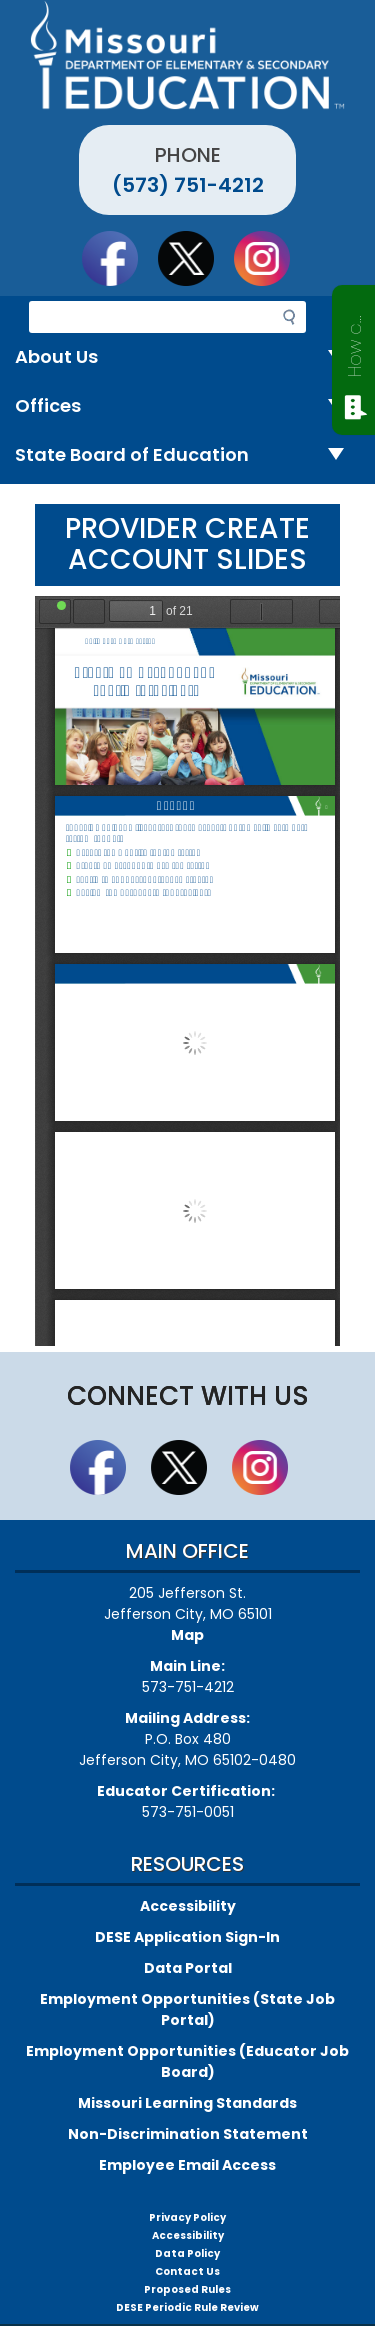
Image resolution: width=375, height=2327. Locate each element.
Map (187, 1635)
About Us (187, 357)
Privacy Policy (187, 2217)
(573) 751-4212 (188, 185)
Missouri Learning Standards (187, 2103)
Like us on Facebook (119, 258)
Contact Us (187, 2271)
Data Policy (187, 2253)
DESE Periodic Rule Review (187, 2307)
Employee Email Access (187, 2165)
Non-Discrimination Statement (188, 2134)
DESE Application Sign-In (187, 1937)
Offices (187, 406)
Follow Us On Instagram (271, 258)
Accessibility (188, 1906)
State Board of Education (187, 455)
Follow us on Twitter (195, 258)
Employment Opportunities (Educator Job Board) (187, 2061)
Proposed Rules (187, 2289)
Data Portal (188, 1968)
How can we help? (354, 342)
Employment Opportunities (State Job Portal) (187, 2009)
